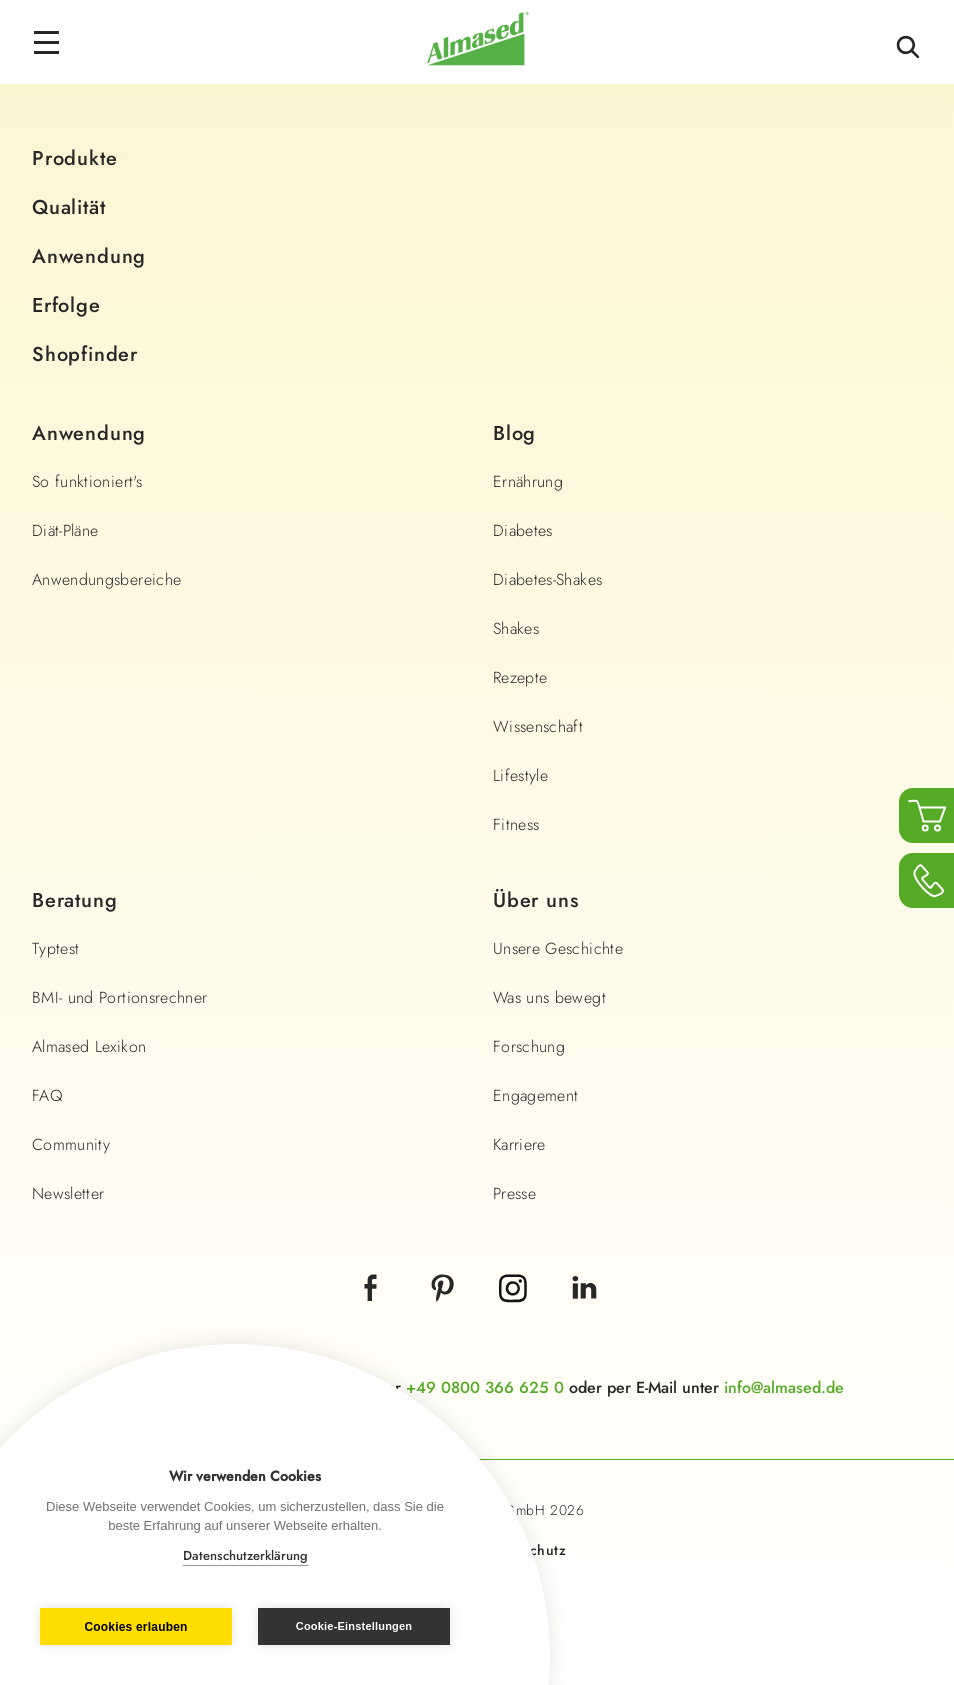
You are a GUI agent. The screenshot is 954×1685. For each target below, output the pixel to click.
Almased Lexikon (89, 1046)
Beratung (74, 900)
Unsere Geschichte (558, 948)
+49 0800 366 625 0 (485, 1387)
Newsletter (68, 1193)
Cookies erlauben (135, 1627)
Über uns (535, 900)
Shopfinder (85, 354)
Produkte (74, 158)
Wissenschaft (538, 726)
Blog (514, 433)
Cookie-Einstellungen (354, 1626)
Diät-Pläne (65, 530)
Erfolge (66, 305)
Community (71, 1144)
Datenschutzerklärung (245, 1555)
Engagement (536, 1095)
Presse (514, 1193)
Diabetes (523, 530)
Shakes (516, 628)
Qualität (68, 207)
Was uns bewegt (549, 997)
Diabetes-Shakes (547, 579)
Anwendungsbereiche (106, 579)
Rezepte (520, 677)
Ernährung (528, 481)
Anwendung (89, 256)
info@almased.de (784, 1387)
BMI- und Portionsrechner (119, 997)
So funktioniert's (87, 481)
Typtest (55, 948)
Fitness (516, 824)
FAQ (47, 1095)
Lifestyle (520, 775)
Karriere (519, 1144)
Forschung (529, 1046)
